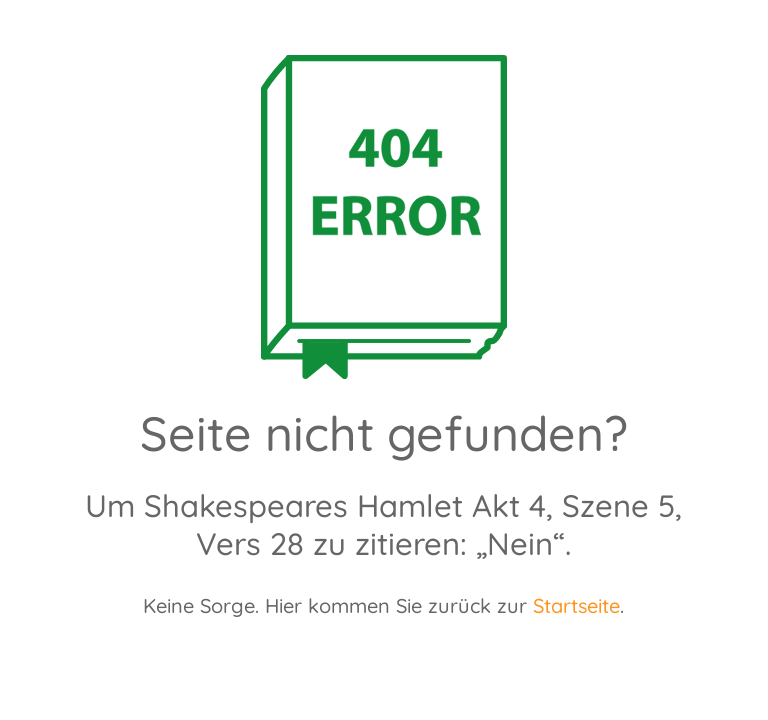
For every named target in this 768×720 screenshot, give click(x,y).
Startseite (576, 605)
